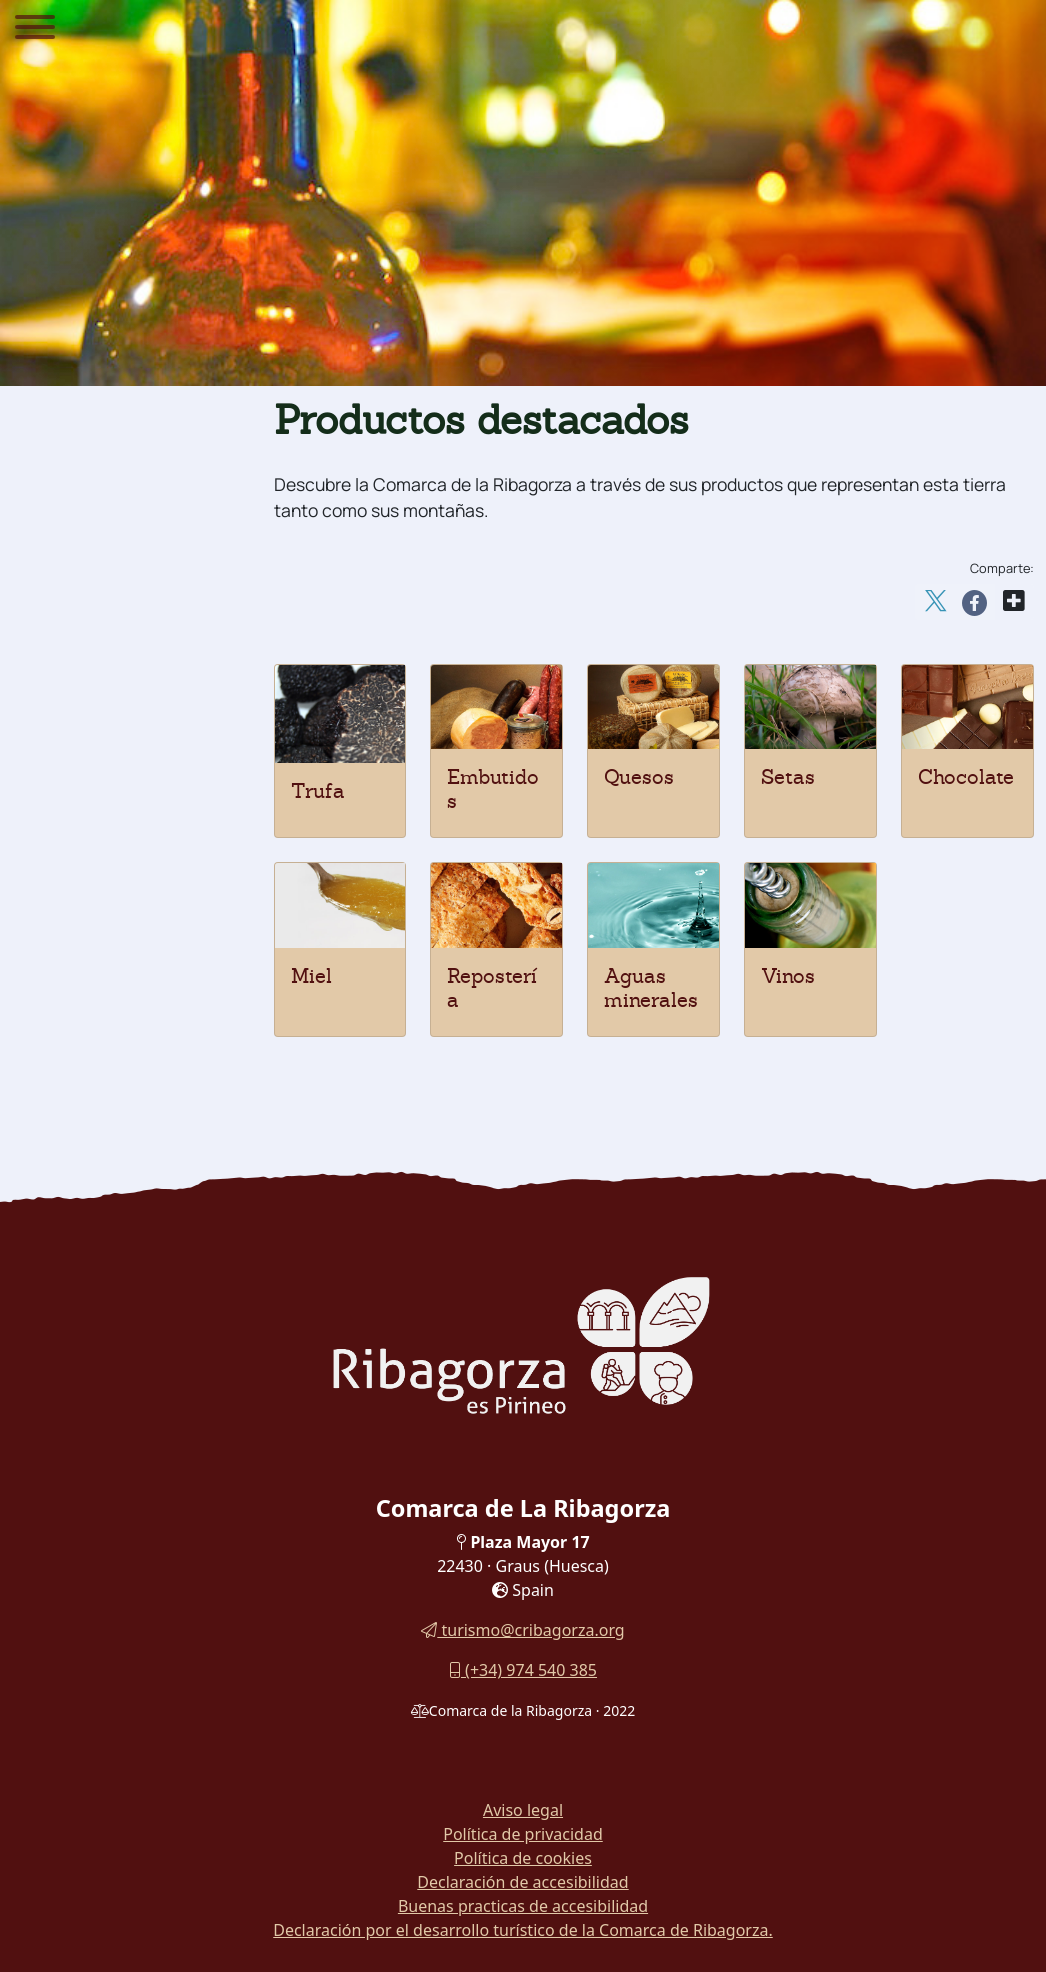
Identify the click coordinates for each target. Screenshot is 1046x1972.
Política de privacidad (523, 1834)
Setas (788, 777)
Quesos (639, 777)
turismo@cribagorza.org (522, 1630)
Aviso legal (523, 1810)
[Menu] (35, 30)
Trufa (318, 791)
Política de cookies (523, 1858)
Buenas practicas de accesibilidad (523, 1906)
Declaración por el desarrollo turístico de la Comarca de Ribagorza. (523, 1930)
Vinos (788, 976)
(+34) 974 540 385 (523, 1670)
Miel (311, 976)
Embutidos (493, 789)
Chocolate (966, 777)
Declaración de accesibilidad (522, 1882)
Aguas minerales (651, 988)
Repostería (492, 988)
